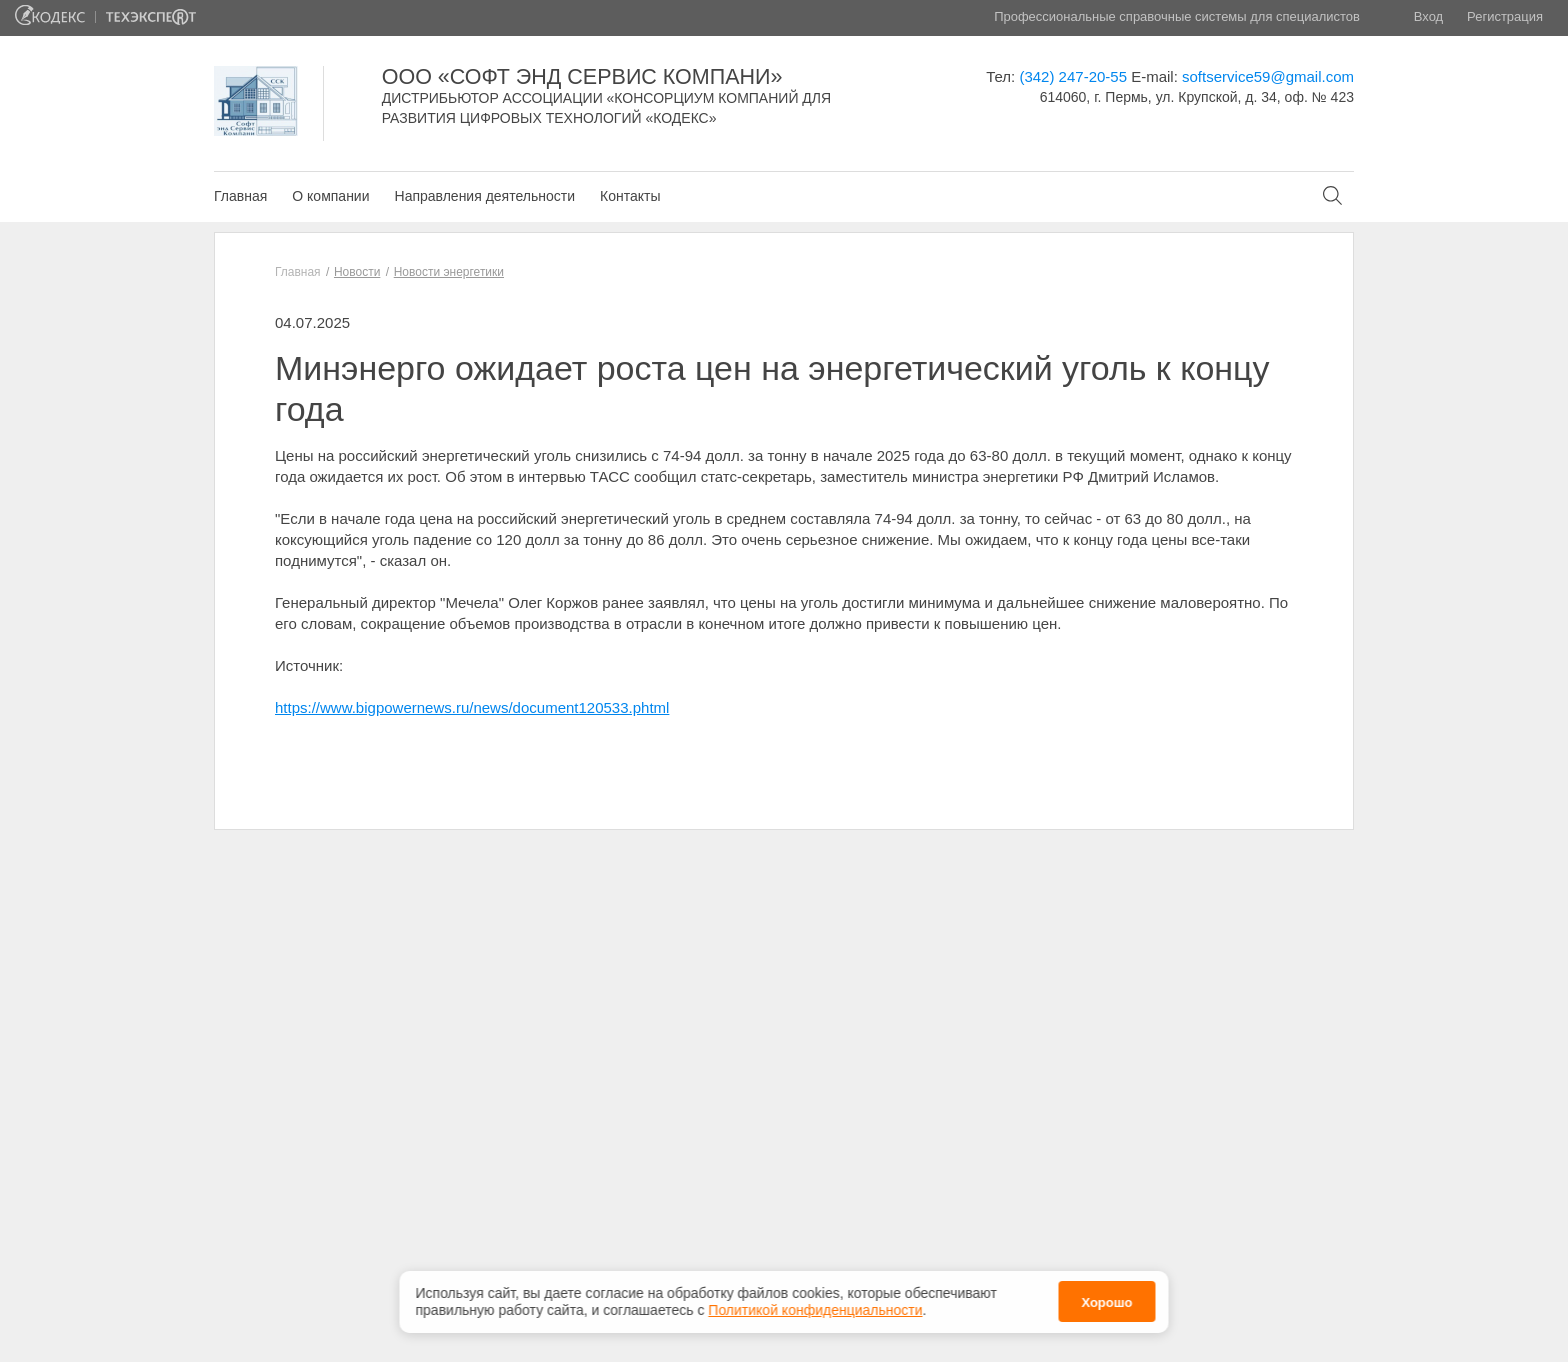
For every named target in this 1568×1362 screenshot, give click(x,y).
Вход (1428, 16)
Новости (357, 272)
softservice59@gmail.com (1268, 76)
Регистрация (1505, 16)
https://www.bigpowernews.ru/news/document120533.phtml (472, 707)
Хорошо (1106, 1299)
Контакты (630, 196)
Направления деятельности (485, 196)
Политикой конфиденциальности (815, 1306)
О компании (330, 196)
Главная (240, 196)
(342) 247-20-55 (1073, 76)
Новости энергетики (449, 272)
